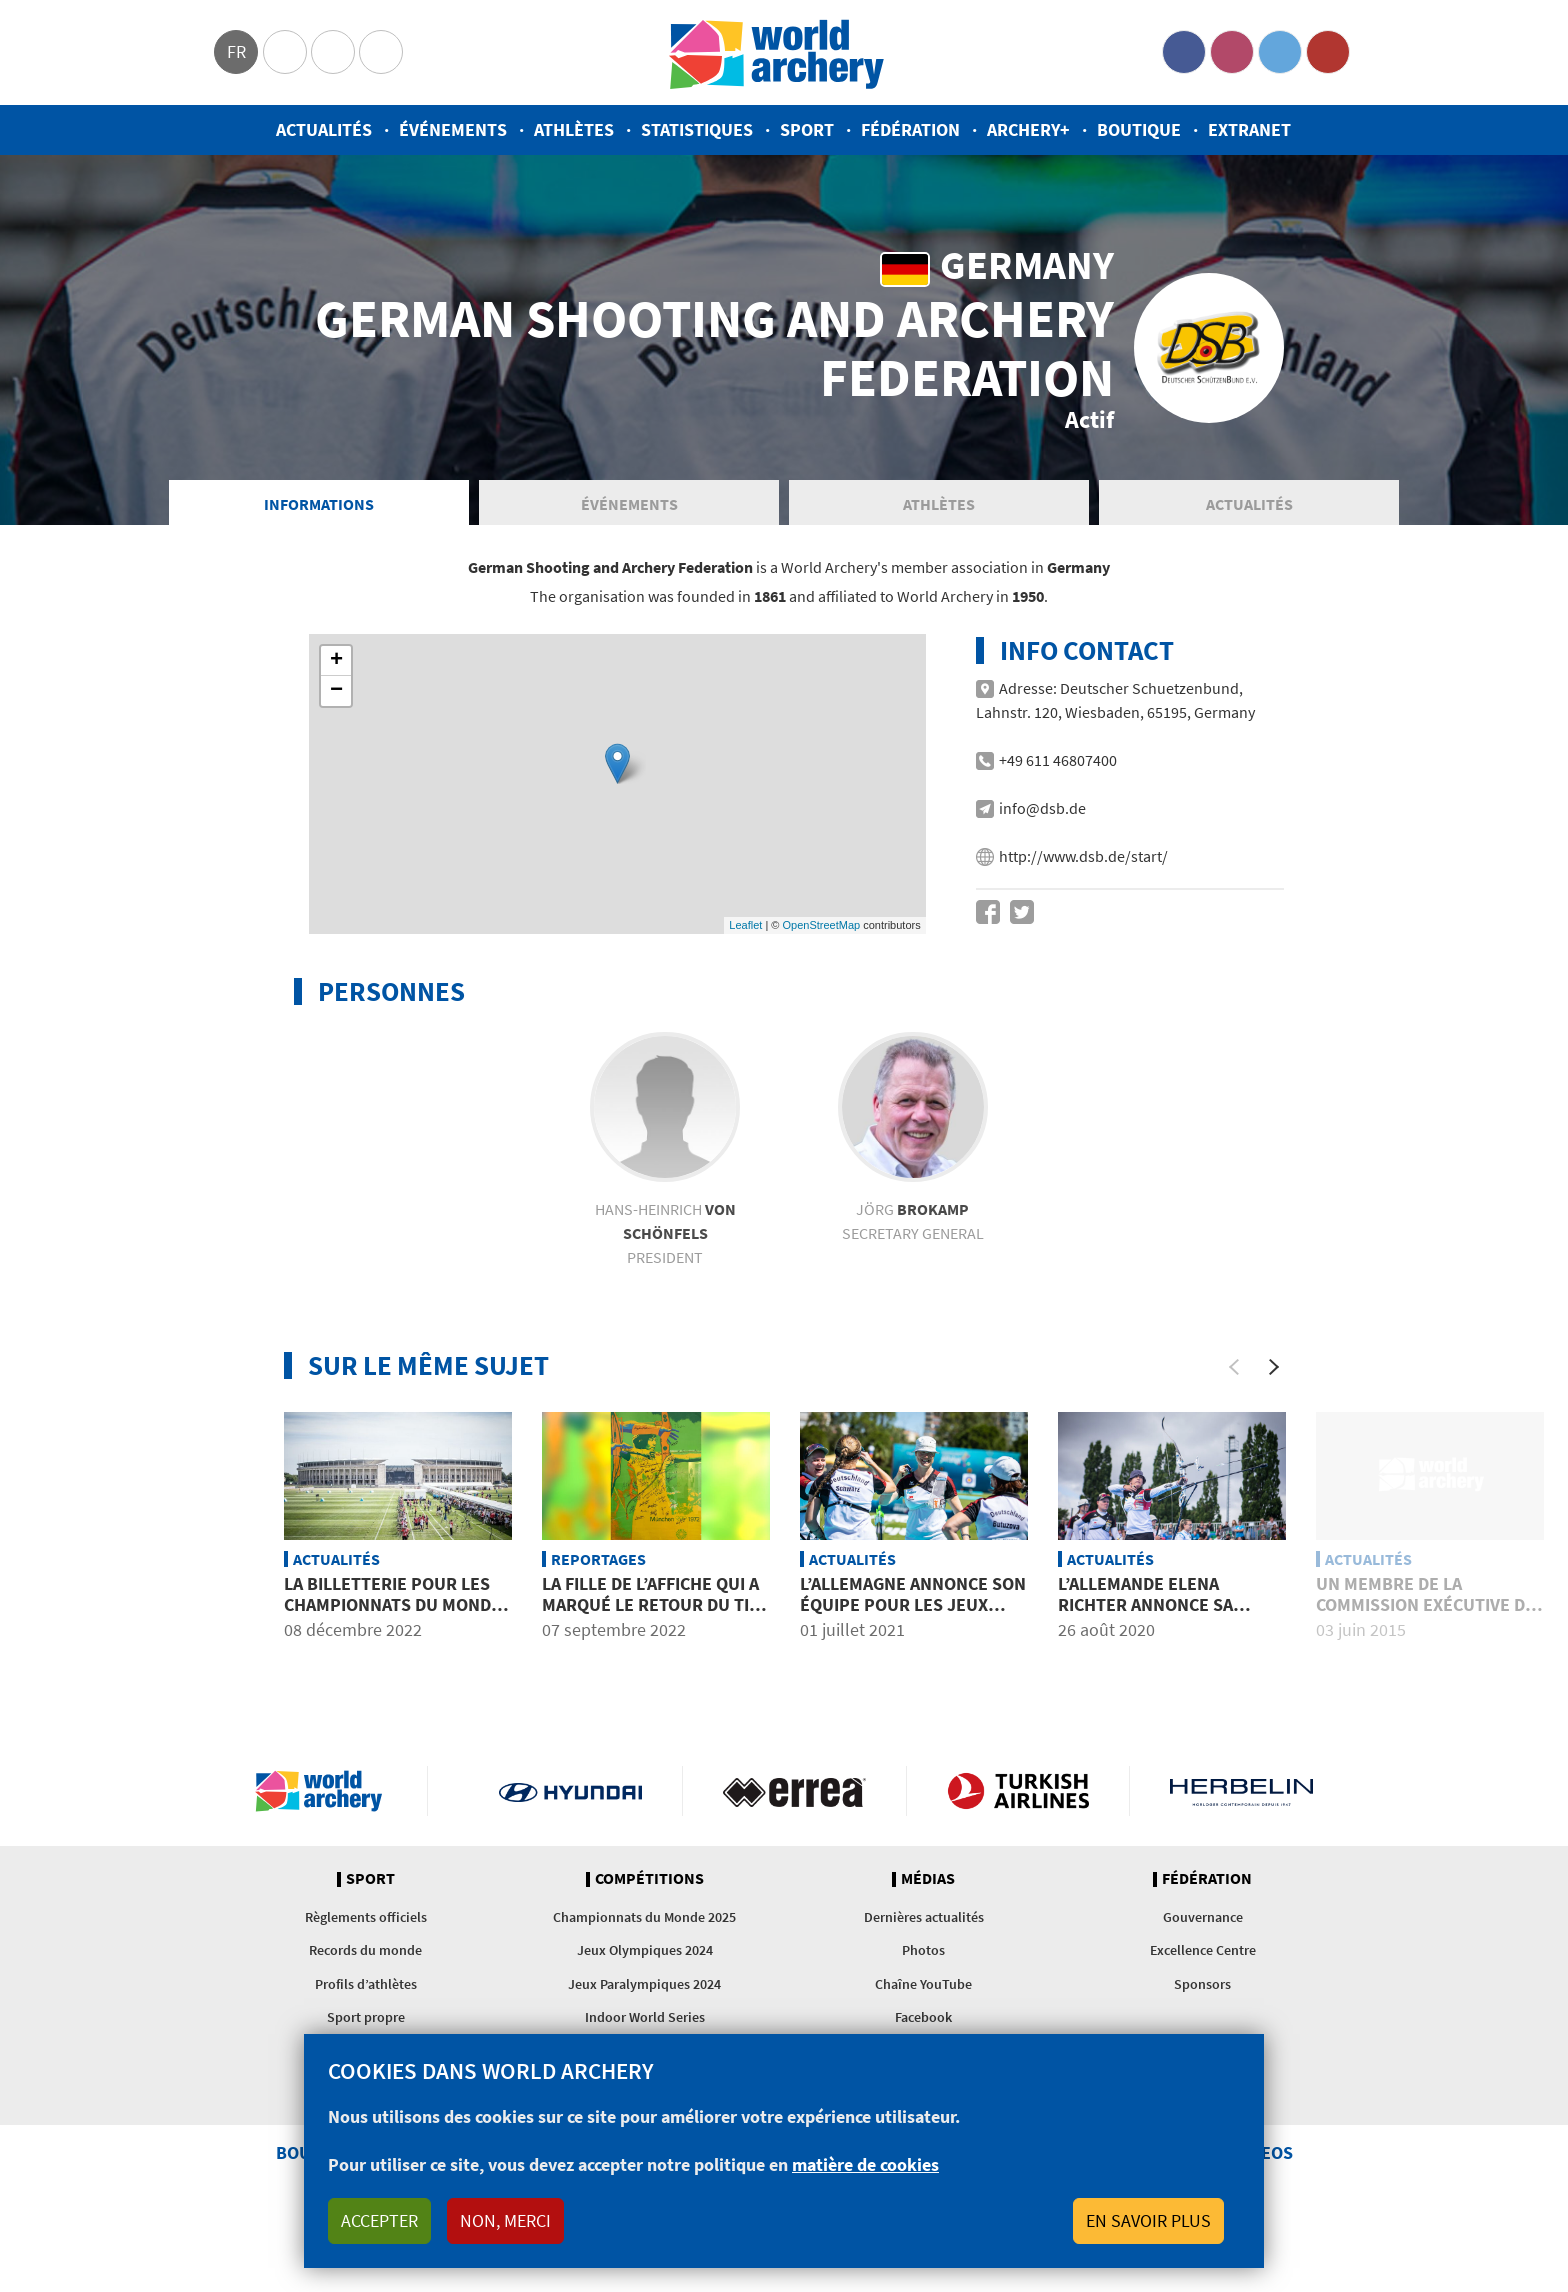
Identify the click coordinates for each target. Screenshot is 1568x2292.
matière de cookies (865, 2164)
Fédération (910, 129)
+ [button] (336, 671)
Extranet (1249, 129)
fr (236, 51)
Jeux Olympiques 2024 (645, 1960)
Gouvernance (1203, 1927)
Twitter (1280, 52)
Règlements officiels (366, 1927)
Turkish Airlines (1018, 1801)
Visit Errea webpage (794, 1801)
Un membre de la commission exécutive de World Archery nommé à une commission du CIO (1425, 1626)
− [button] (336, 701)
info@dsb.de (1042, 818)
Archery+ (1028, 129)
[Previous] (1234, 1377)
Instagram (1232, 52)
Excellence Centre (1203, 1960)
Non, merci (505, 2220)
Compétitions (649, 1889)
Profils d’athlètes (366, 1994)
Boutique (1139, 129)
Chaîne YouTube (923, 1994)
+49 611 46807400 (1058, 770)
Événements (453, 129)
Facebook (1184, 52)
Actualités (324, 129)
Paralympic (333, 52)
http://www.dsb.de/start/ (1083, 866)
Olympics (285, 52)
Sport (807, 129)
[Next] (1274, 1377)
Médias (928, 1889)
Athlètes (574, 129)
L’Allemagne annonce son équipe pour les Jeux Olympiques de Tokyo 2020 (914, 1615)
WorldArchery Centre (381, 52)
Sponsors (1202, 1994)
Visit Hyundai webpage (570, 1801)
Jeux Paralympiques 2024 (644, 1994)
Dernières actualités (924, 1927)
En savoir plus (1148, 2220)
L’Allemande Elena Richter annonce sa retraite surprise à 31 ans (1157, 1626)
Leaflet (745, 935)
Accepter (379, 2220)
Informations (319, 514)
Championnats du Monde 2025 (644, 1927)
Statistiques (697, 129)
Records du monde (365, 1960)
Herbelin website (1241, 1801)
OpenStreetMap (821, 935)
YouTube (1328, 52)
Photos (923, 1960)
